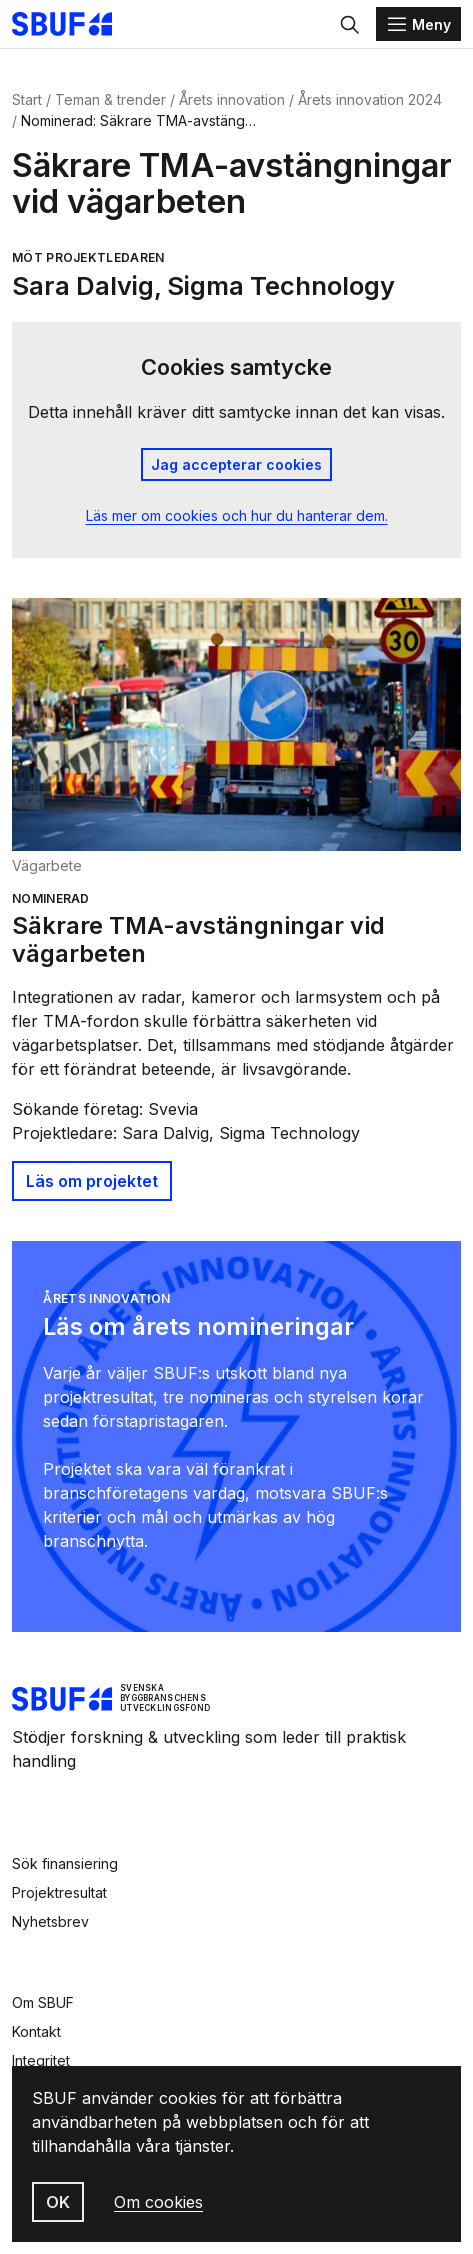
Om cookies (158, 2202)
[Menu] (418, 24)
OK (58, 2202)
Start (27, 99)
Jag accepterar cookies (236, 464)
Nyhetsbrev (50, 1921)
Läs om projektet (92, 1181)
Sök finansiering (65, 1863)
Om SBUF (43, 2002)
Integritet (41, 2060)
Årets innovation (232, 99)
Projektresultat (59, 1892)
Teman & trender (110, 99)
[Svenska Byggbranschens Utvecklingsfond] (72, 24)
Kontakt (36, 2031)
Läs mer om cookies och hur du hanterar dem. (237, 515)
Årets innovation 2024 (370, 99)
